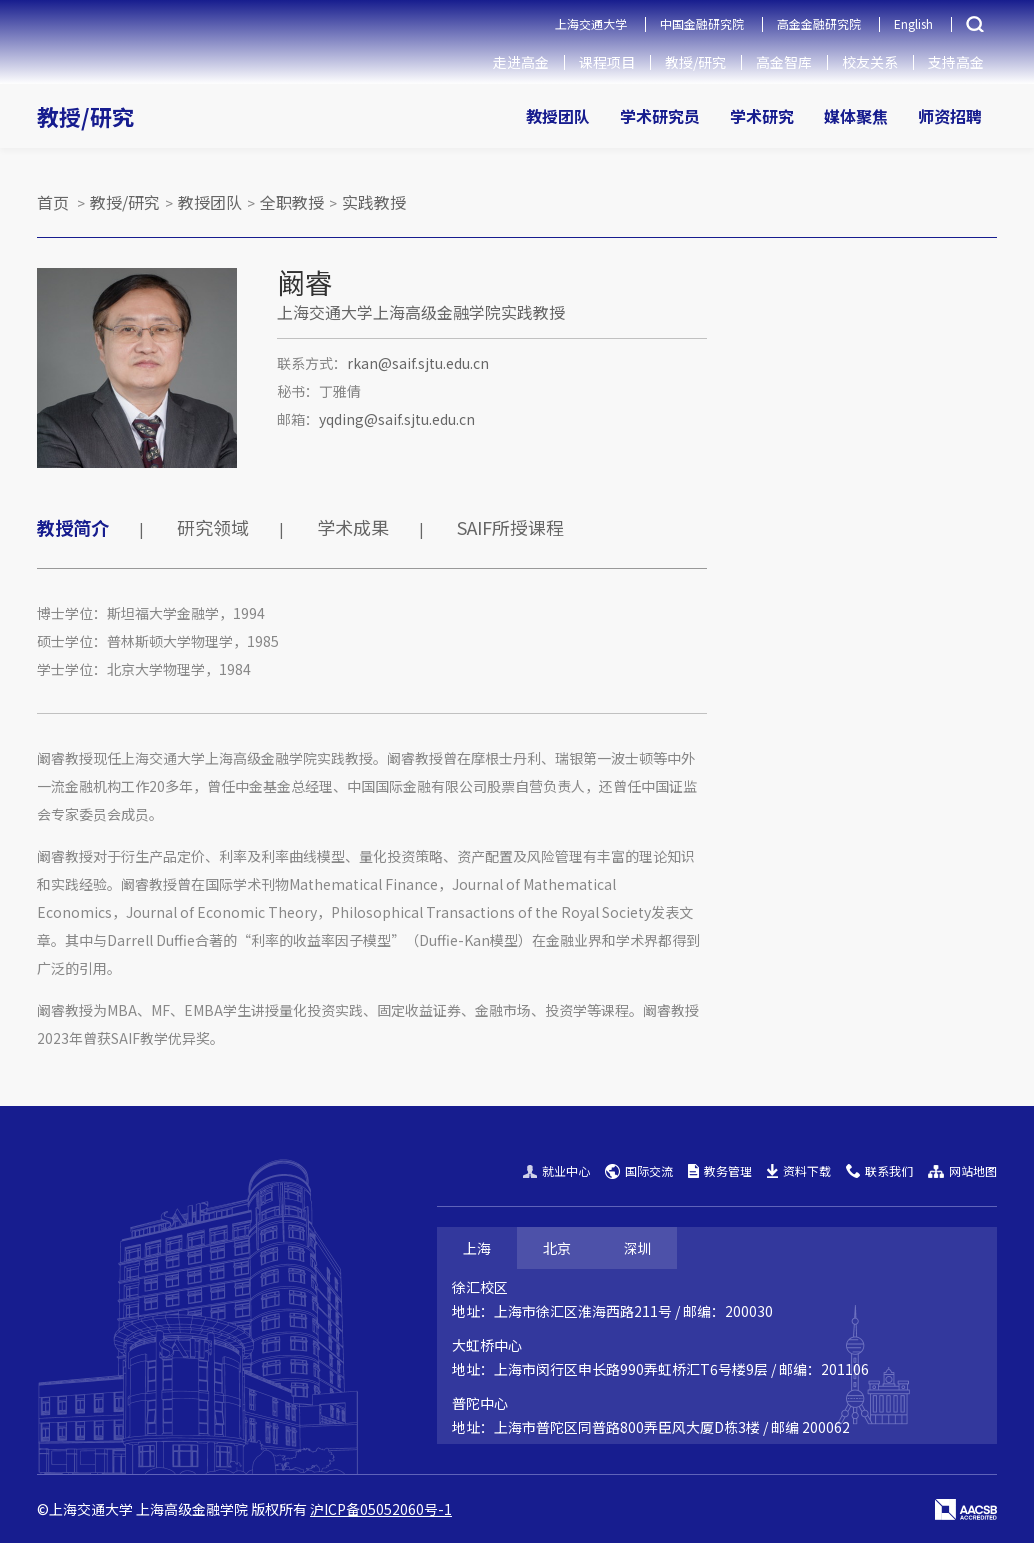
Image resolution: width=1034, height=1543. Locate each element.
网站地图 (962, 1170)
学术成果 (353, 527)
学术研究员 (660, 116)
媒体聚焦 (856, 116)
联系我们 (879, 1170)
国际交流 (639, 1170)
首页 (53, 202)
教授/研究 (695, 62)
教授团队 (558, 116)
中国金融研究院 (702, 23)
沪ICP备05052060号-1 (381, 1509)
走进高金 (521, 62)
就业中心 (556, 1170)
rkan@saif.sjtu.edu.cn (418, 363)
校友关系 (870, 62)
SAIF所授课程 (510, 527)
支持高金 (956, 62)
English (913, 23)
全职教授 (292, 202)
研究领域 (213, 527)
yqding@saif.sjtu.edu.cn (397, 419)
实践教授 (374, 202)
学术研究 (762, 116)
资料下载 (799, 1170)
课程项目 (607, 62)
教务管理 (720, 1170)
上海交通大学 (591, 23)
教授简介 (73, 527)
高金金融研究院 (819, 23)
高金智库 (784, 62)
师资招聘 (950, 116)
